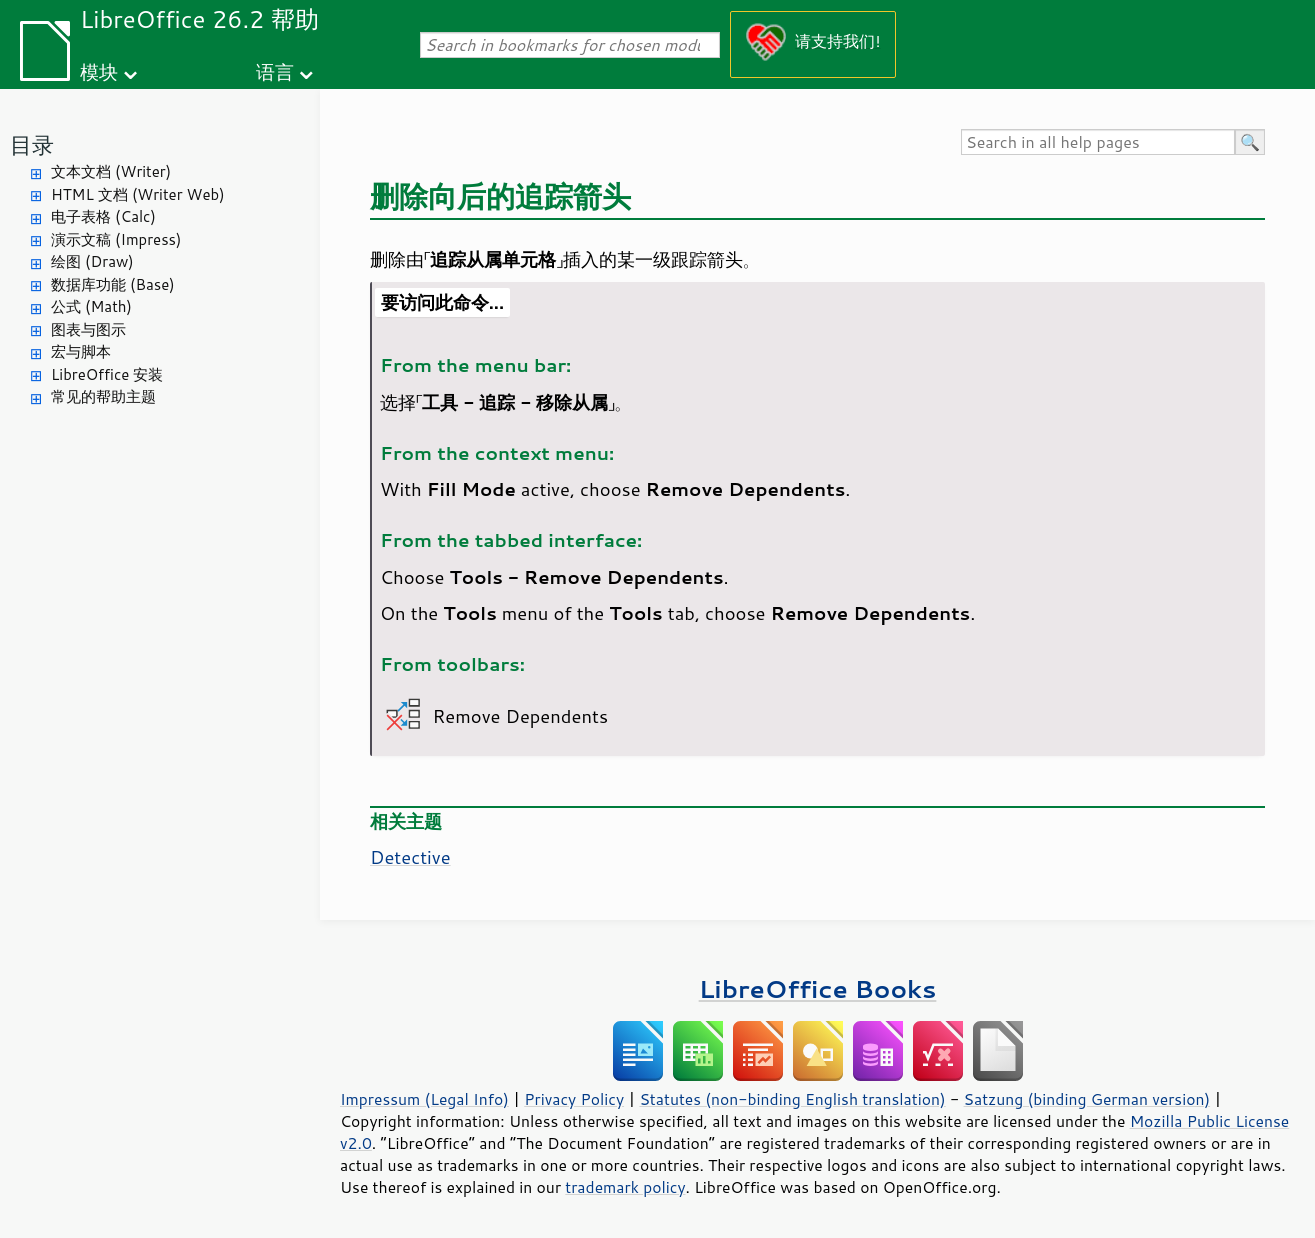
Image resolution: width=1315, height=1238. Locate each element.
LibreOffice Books (818, 988)
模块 (99, 71)
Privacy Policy (574, 1099)
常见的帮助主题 (103, 396)
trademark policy (625, 1187)
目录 (32, 144)
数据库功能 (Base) (113, 284)
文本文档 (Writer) (111, 171)
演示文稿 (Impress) (116, 239)
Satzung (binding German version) (1087, 1099)
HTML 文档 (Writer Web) (138, 194)
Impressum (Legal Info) (424, 1099)
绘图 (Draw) (92, 261)
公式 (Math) (91, 306)
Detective (410, 857)
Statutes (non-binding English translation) (792, 1099)
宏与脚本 (81, 351)
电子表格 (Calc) (103, 216)
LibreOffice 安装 (107, 374)
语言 (275, 71)
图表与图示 (88, 329)
